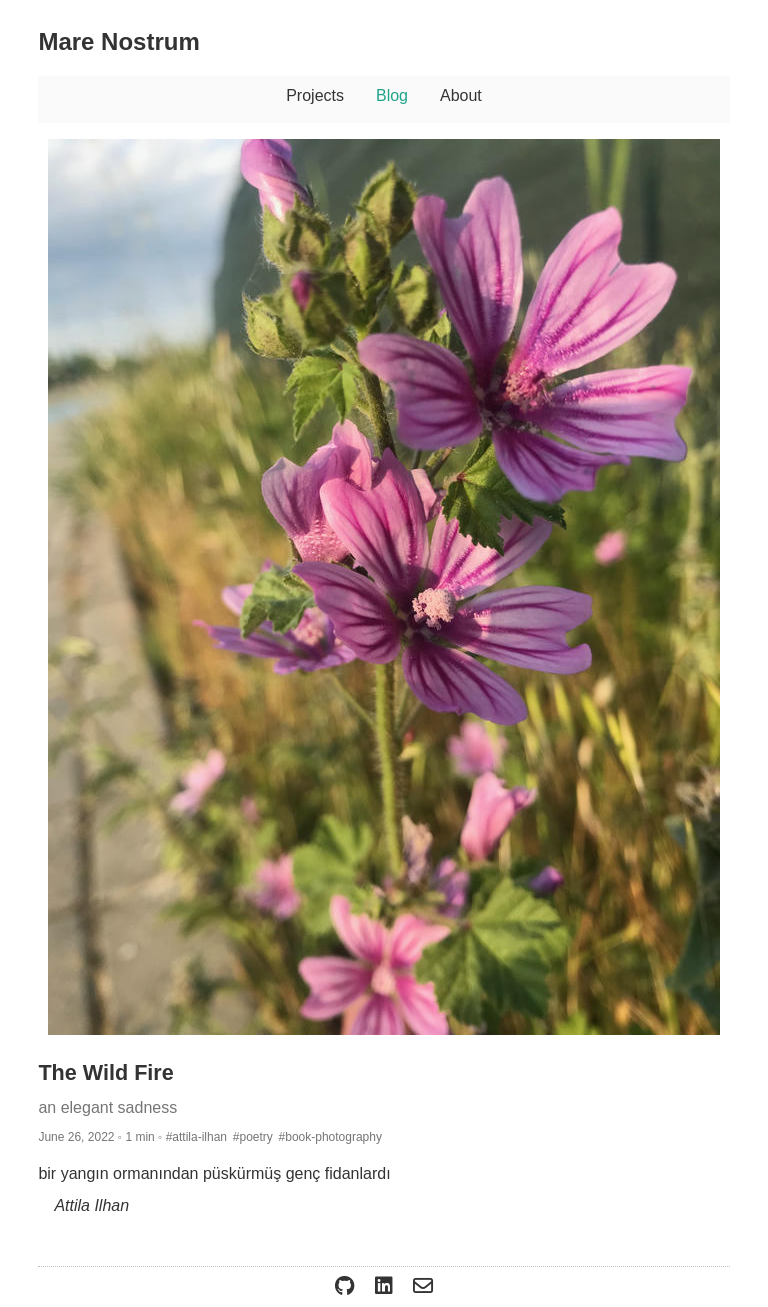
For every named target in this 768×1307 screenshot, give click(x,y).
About (461, 95)
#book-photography (330, 1137)
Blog (392, 95)
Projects (315, 95)
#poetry (253, 1137)
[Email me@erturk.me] (423, 1286)
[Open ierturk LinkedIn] (386, 1286)
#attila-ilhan (196, 1137)
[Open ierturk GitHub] (346, 1286)
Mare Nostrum (118, 41)
